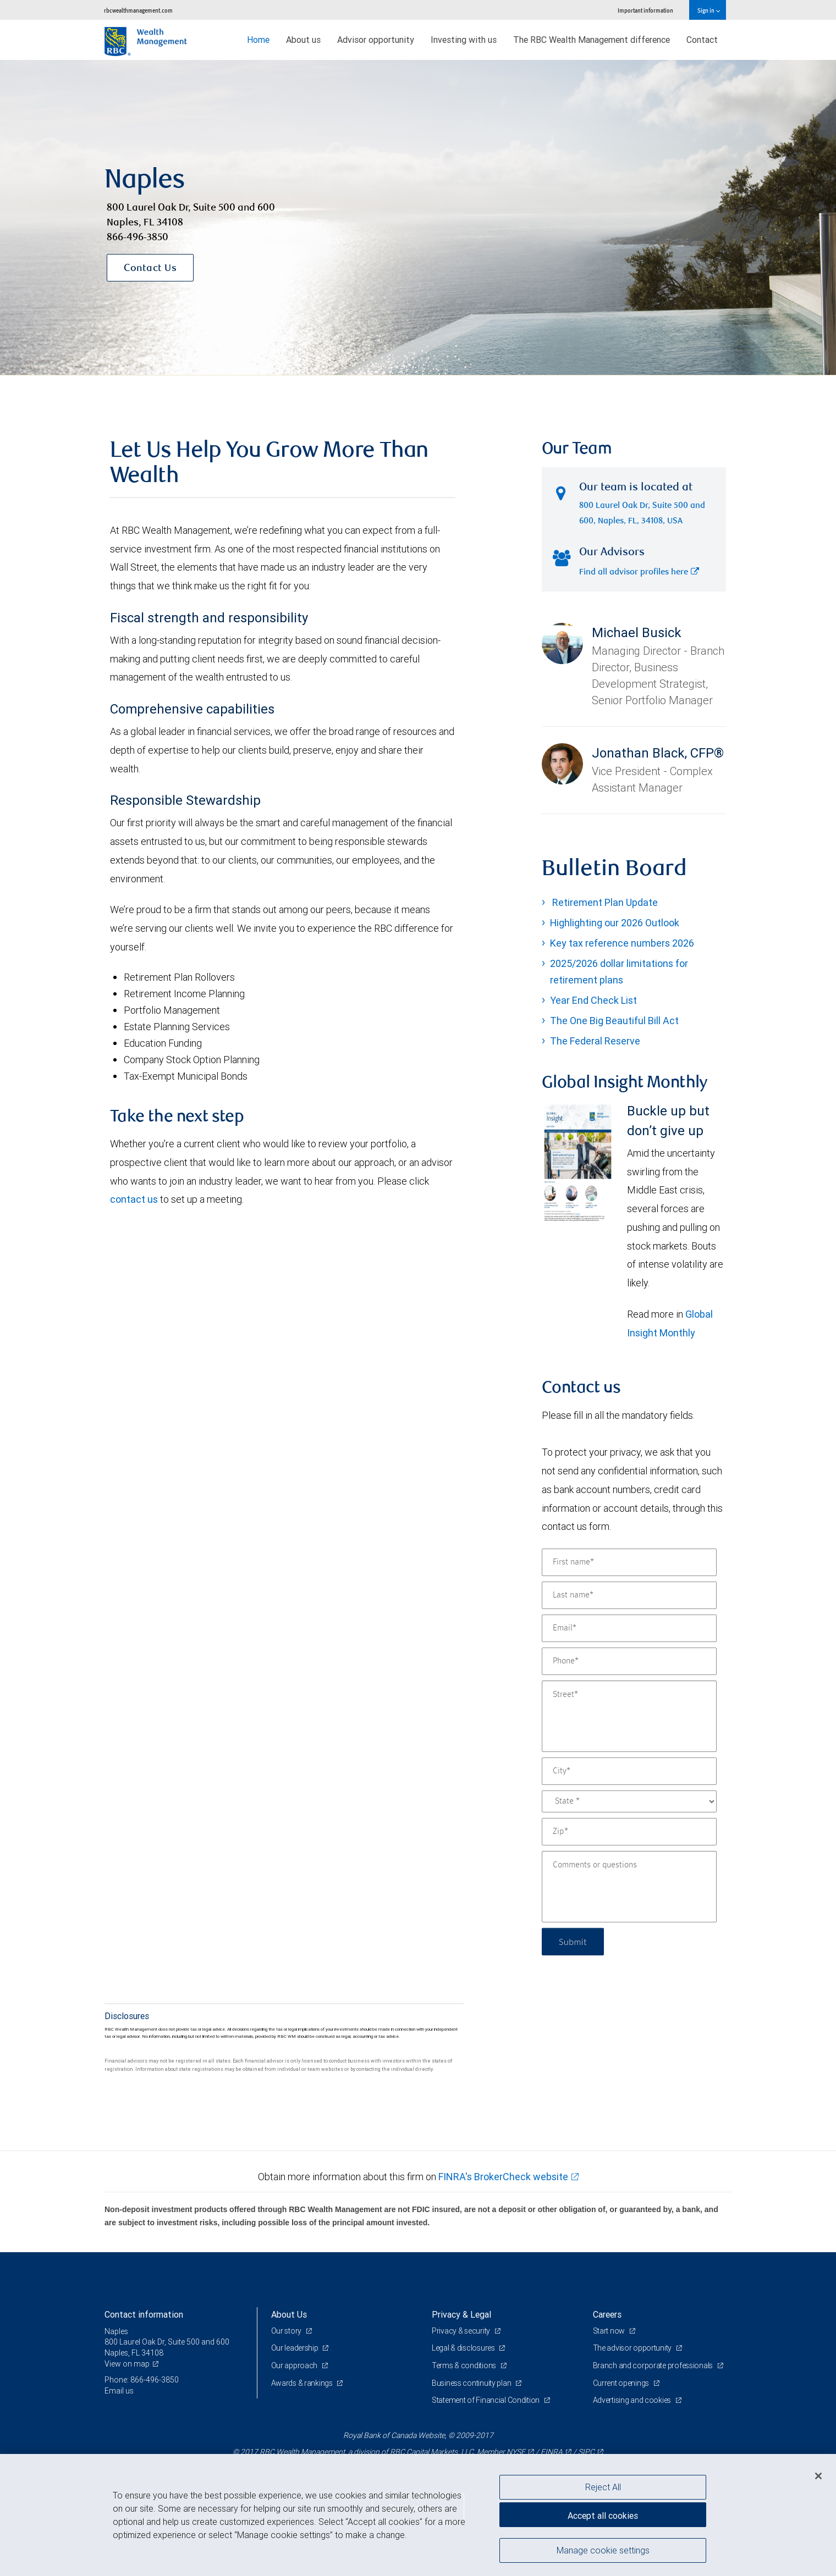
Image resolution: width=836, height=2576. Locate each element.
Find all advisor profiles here (639, 572)
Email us (119, 2391)
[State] (629, 1801)
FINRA (552, 2452)
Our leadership (295, 2348)
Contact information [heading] (144, 2314)
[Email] (629, 1628)
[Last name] (629, 1595)
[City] (629, 1771)
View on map (127, 2364)
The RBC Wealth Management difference (591, 39)
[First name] (629, 1562)
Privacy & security (462, 2331)
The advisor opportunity (633, 2348)
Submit (573, 1941)
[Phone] (629, 1661)
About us (303, 39)
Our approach (295, 2365)
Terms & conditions (465, 2365)
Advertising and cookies (633, 2400)
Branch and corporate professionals (653, 2365)
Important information (645, 10)
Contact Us (150, 269)
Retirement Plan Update (604, 902)
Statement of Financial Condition (486, 2400)
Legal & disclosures (464, 2348)
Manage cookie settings (603, 2550)
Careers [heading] (607, 2314)
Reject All (603, 2486)
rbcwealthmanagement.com (138, 10)
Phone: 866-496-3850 (142, 2380)
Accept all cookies (603, 2515)
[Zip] (629, 1831)
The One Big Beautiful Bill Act (614, 1020)
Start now (609, 2331)
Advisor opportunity (375, 39)
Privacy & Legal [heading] (461, 2314)
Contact (702, 39)
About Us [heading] (289, 2314)
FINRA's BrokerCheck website (503, 2176)
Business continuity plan (472, 2383)
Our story (287, 2331)
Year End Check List (593, 1000)
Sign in (708, 10)
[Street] (629, 1716)
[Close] (818, 2476)
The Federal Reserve (595, 1041)
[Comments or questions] (629, 1886)
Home (258, 39)
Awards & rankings (302, 2383)
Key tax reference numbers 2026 (622, 943)
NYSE (516, 2452)
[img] (418, 217)
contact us (134, 1199)
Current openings (622, 2383)
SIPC (586, 2452)
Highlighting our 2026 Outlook (614, 922)
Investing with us (464, 39)
